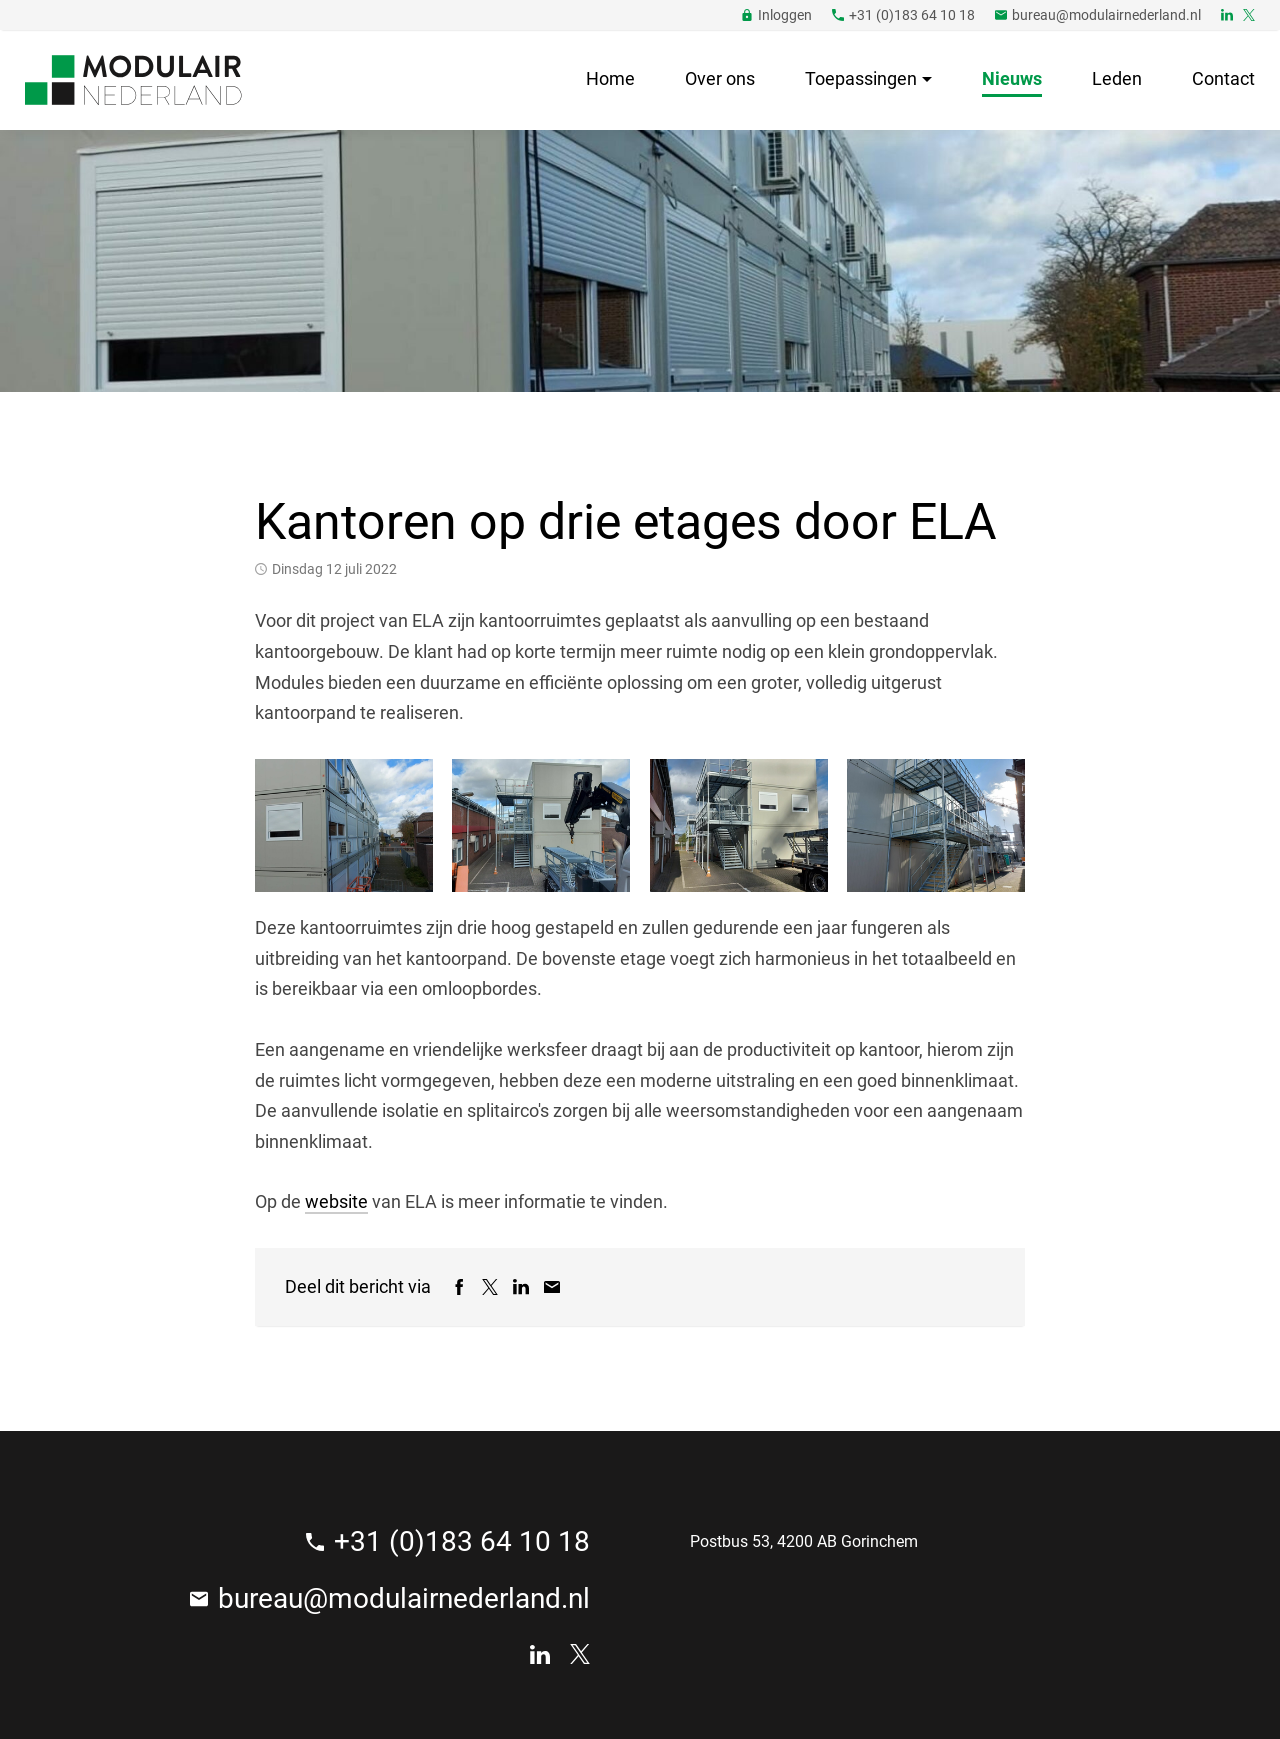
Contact (1223, 78)
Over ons (720, 78)
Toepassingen (861, 78)
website (336, 1201)
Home (610, 78)
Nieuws (1012, 78)
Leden (1117, 78)
